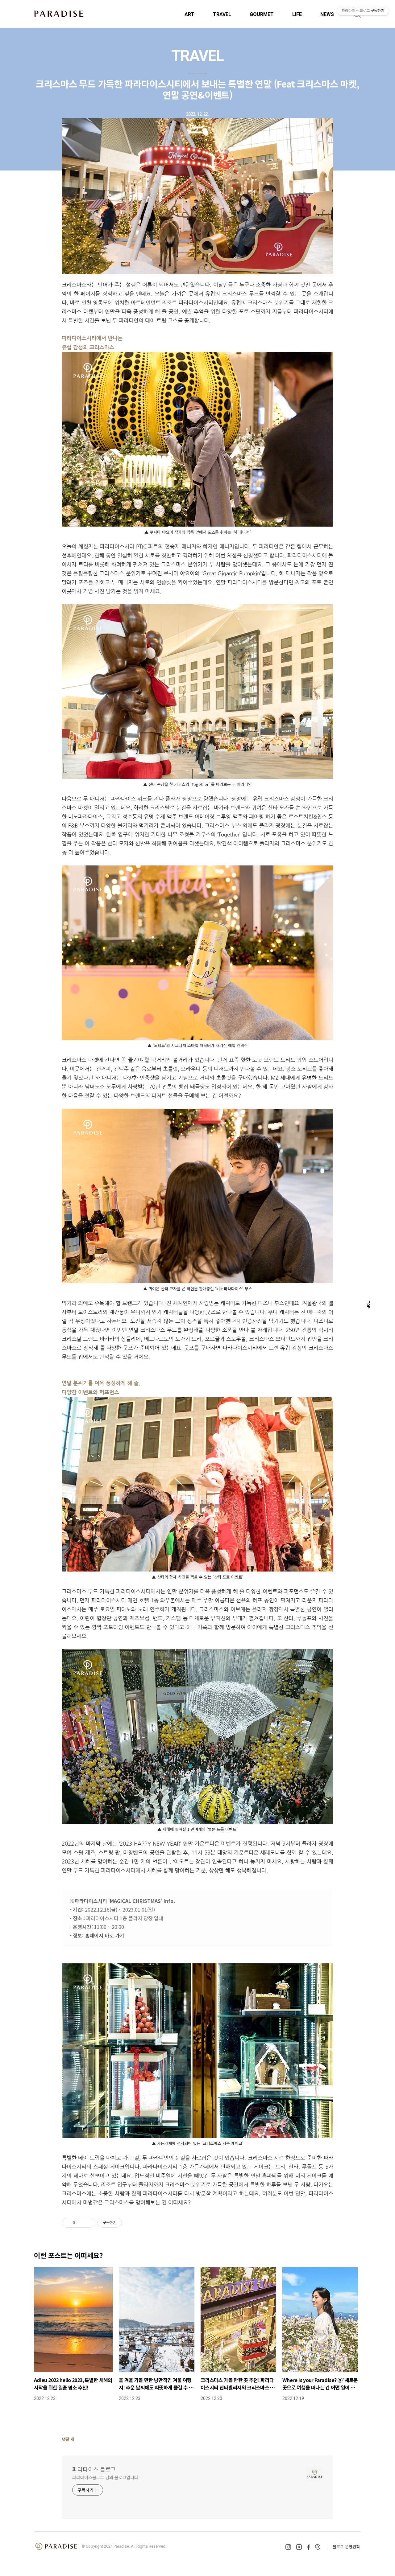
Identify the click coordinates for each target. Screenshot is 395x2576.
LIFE (297, 14)
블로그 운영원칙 (346, 2546)
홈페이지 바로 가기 (104, 1935)
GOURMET (262, 14)
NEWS (327, 14)
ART (189, 14)
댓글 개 (68, 2439)
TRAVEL (222, 14)
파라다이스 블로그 (94, 2469)
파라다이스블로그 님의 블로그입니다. (105, 2477)
